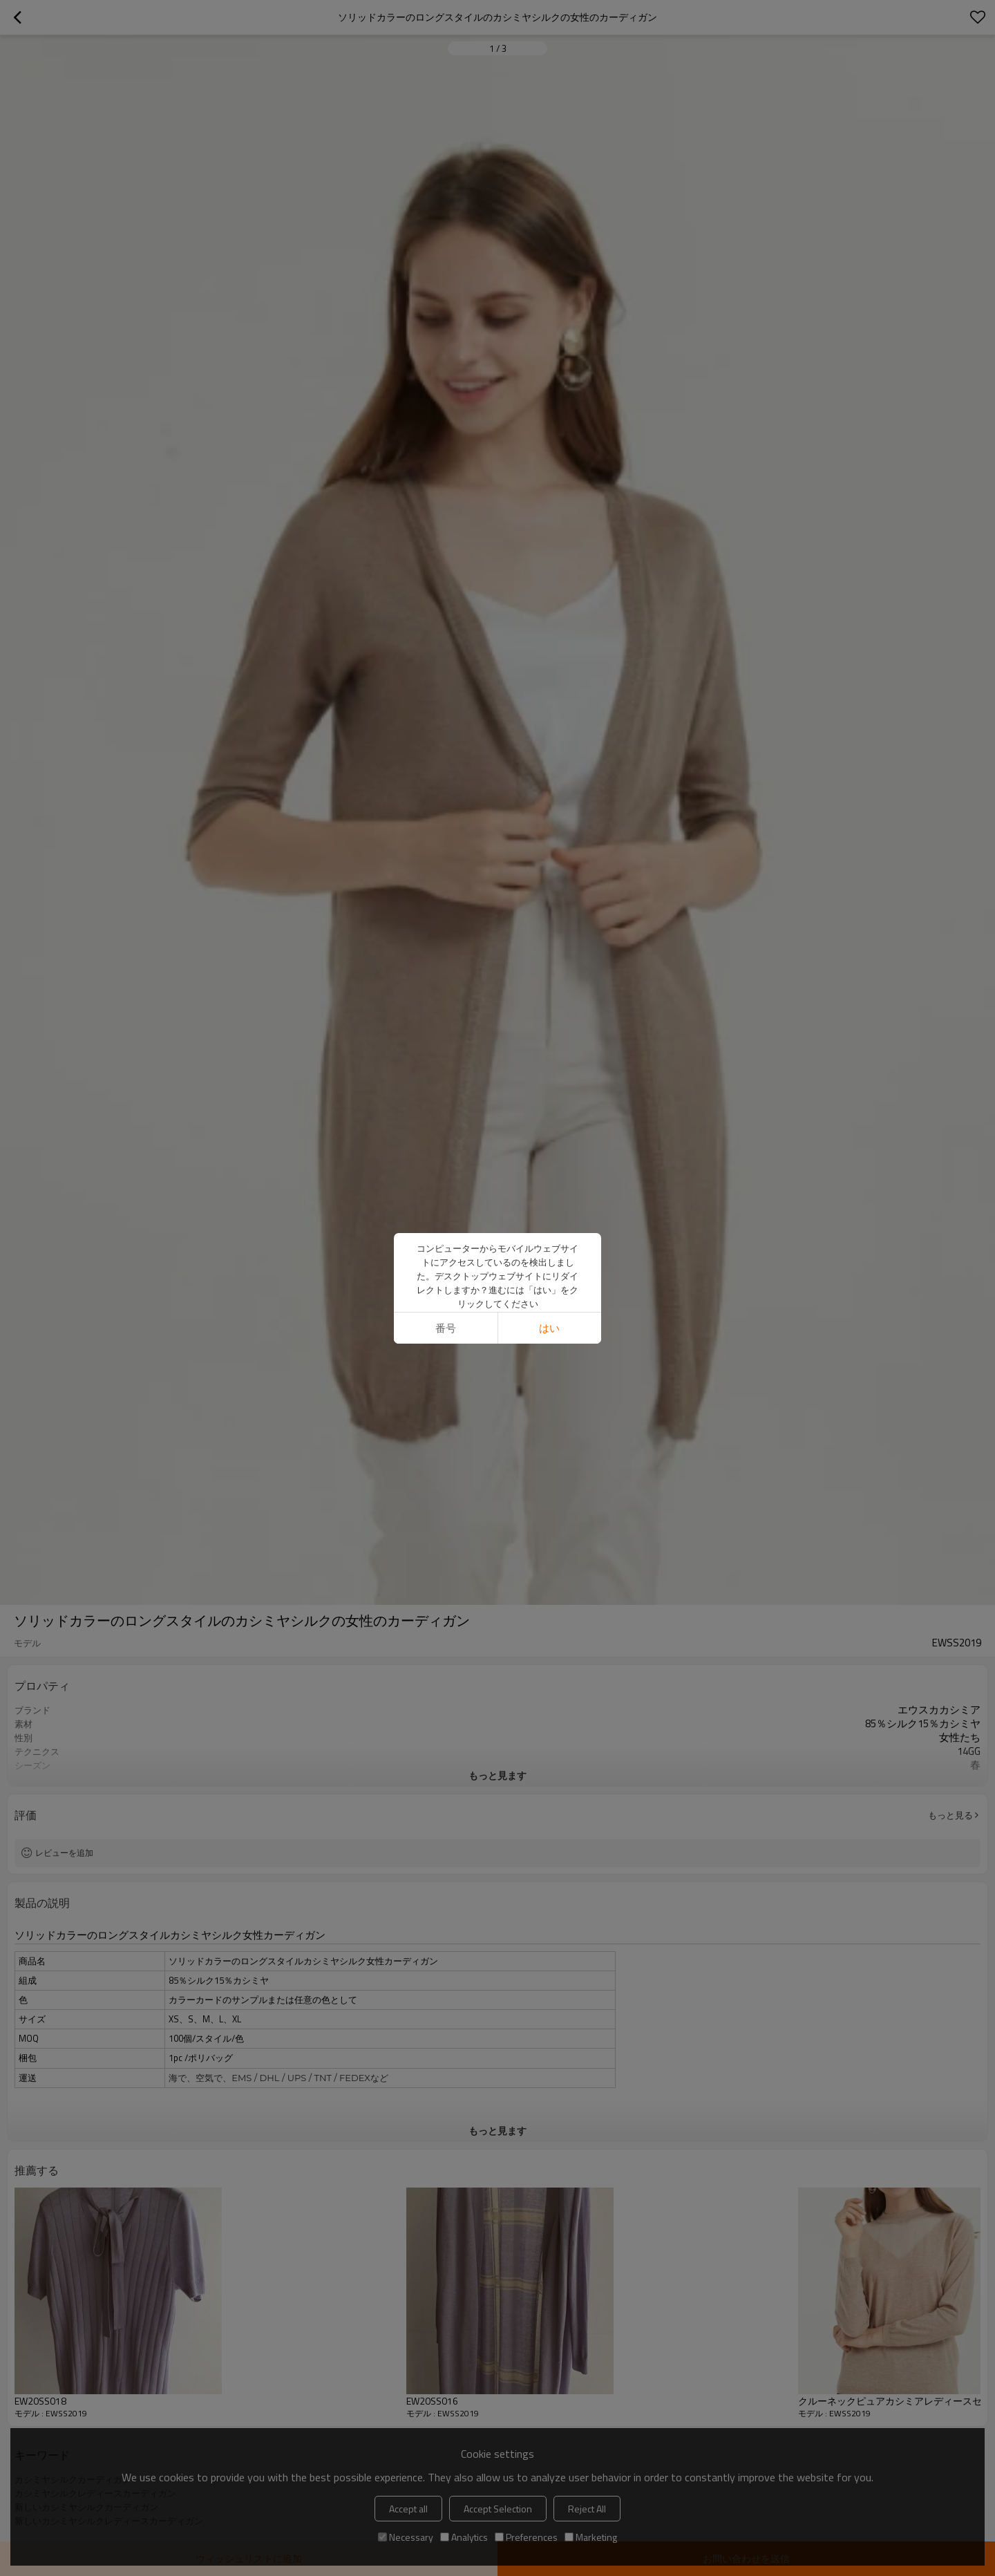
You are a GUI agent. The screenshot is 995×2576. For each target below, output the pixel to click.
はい (549, 1328)
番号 (445, 1328)
